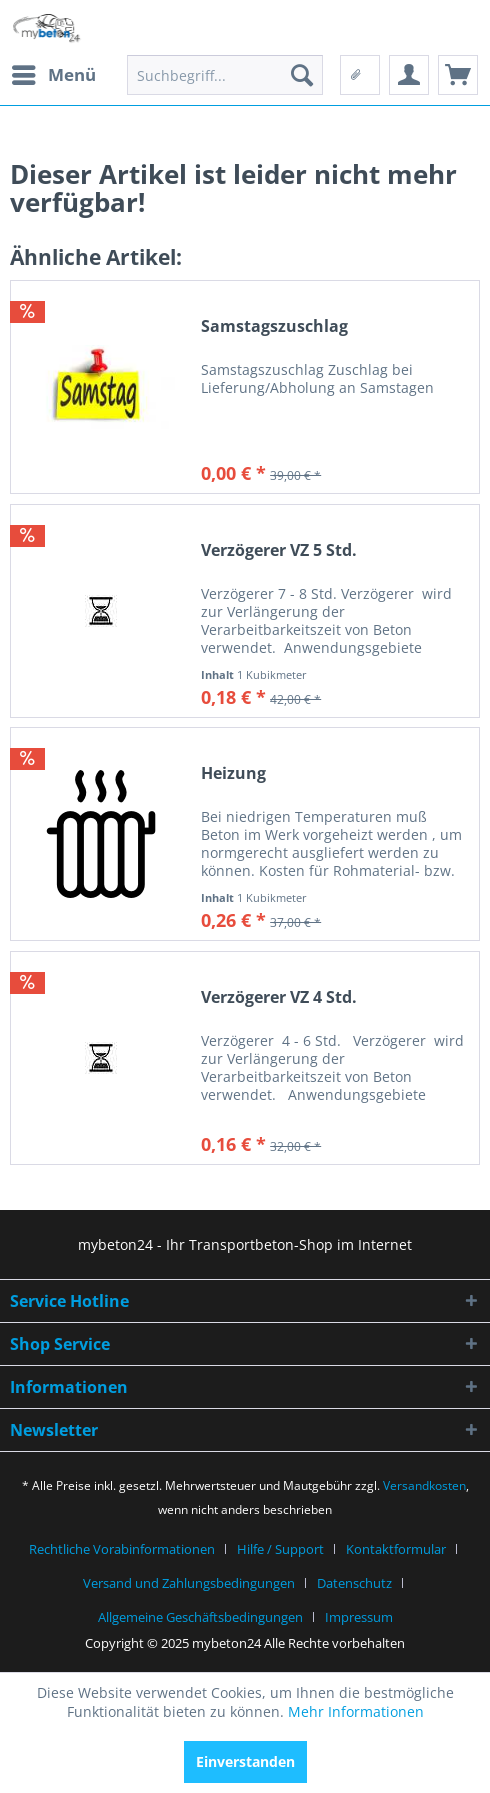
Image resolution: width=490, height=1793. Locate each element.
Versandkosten (424, 1485)
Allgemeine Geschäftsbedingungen (200, 1617)
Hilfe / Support (280, 1549)
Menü (54, 72)
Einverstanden (245, 1761)
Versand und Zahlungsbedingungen (189, 1583)
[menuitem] (53, 75)
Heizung (233, 773)
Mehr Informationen (356, 1711)
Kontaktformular (396, 1549)
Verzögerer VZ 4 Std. (279, 997)
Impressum (359, 1617)
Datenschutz (354, 1583)
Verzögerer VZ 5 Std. (279, 550)
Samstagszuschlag (274, 326)
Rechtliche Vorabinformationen (122, 1549)
